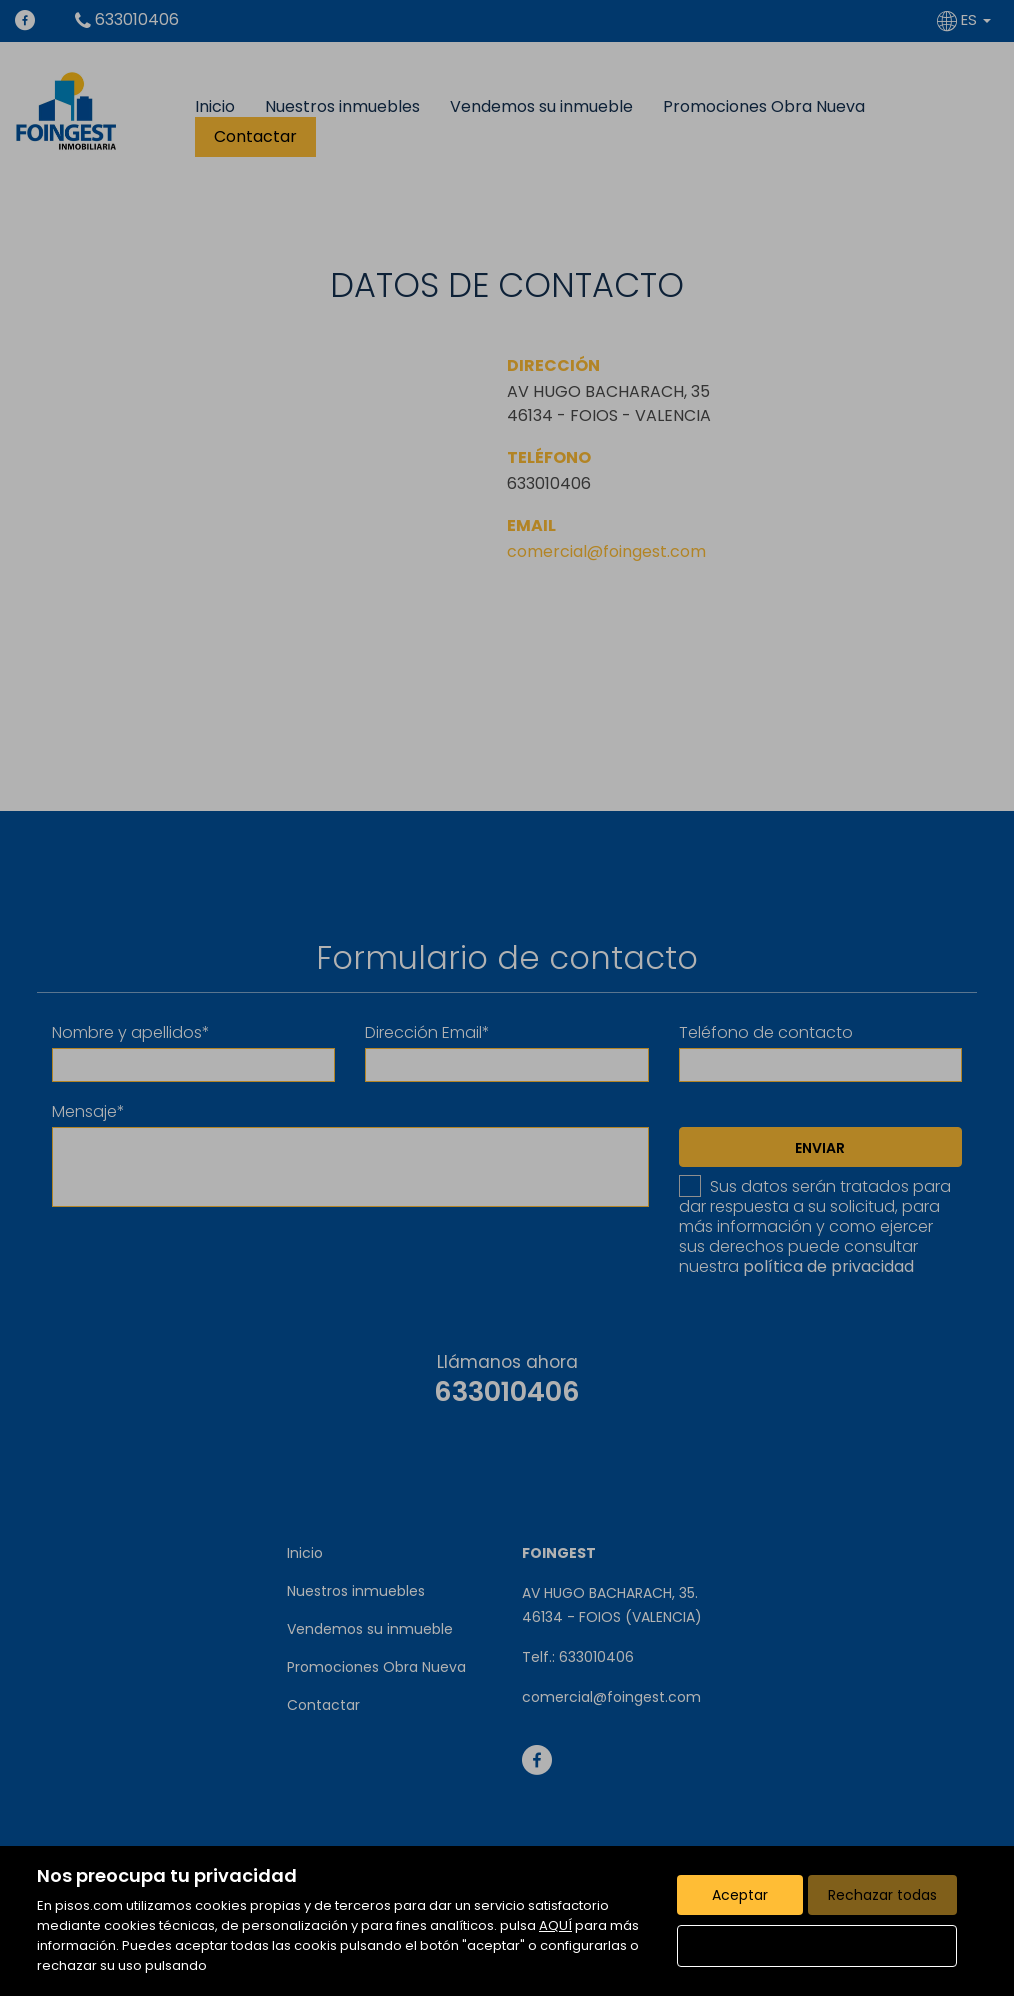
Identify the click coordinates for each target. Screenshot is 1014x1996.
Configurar (817, 1946)
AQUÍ (555, 1925)
